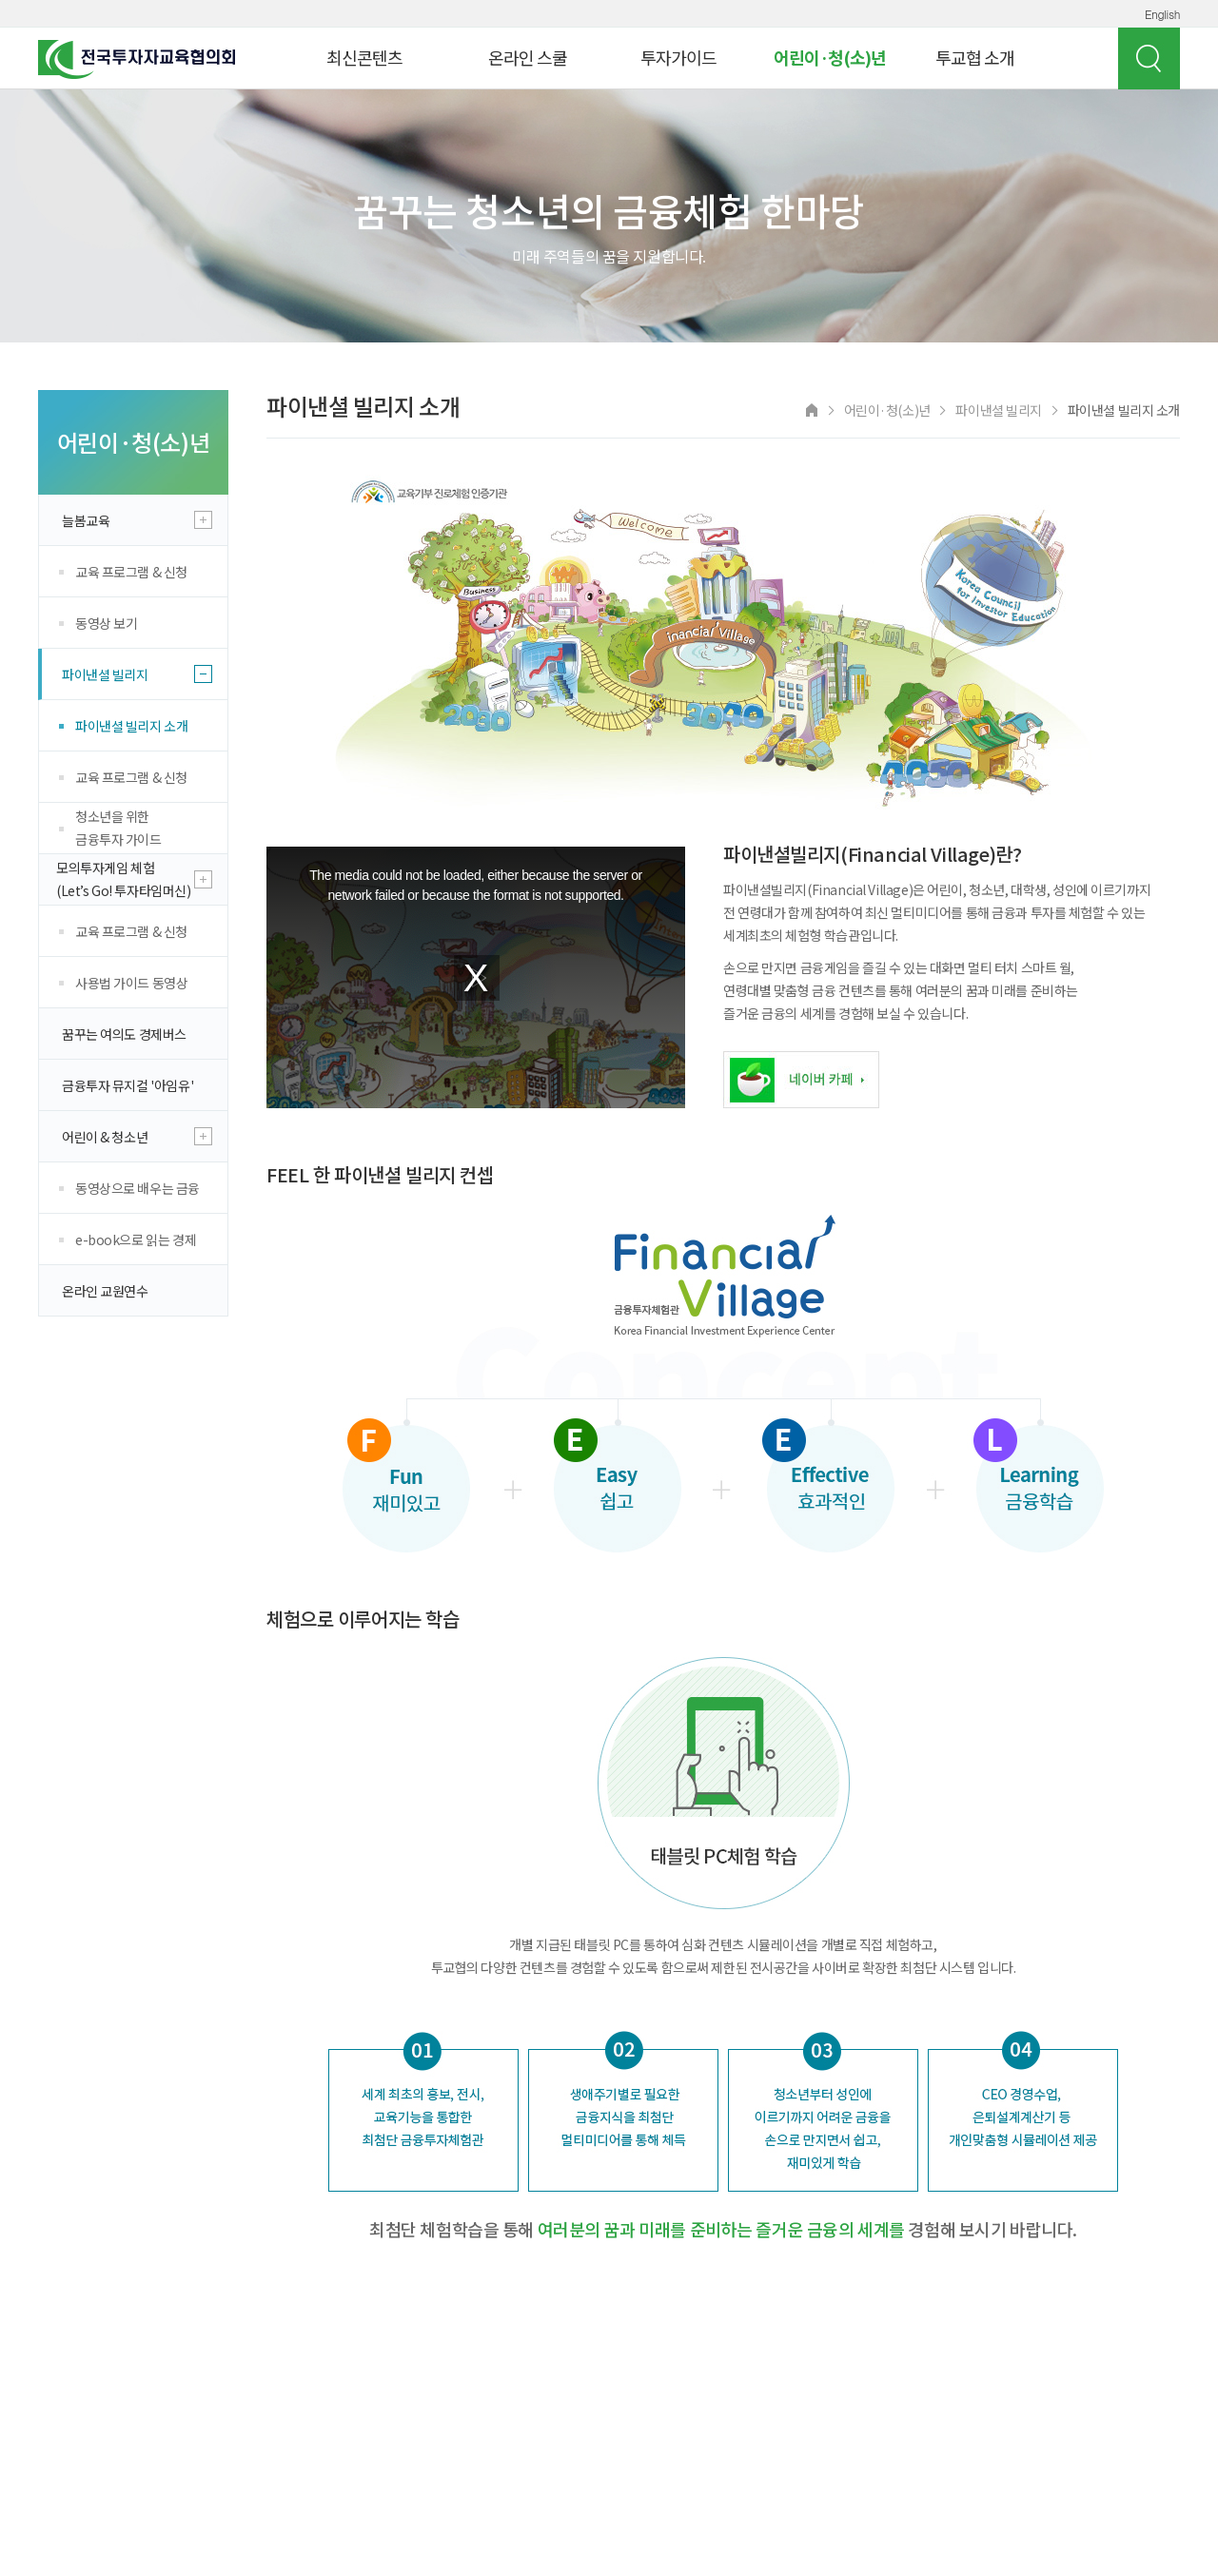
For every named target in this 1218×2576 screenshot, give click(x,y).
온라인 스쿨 (527, 57)
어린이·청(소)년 (830, 57)
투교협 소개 (974, 57)
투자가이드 (678, 57)
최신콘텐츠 (364, 57)
